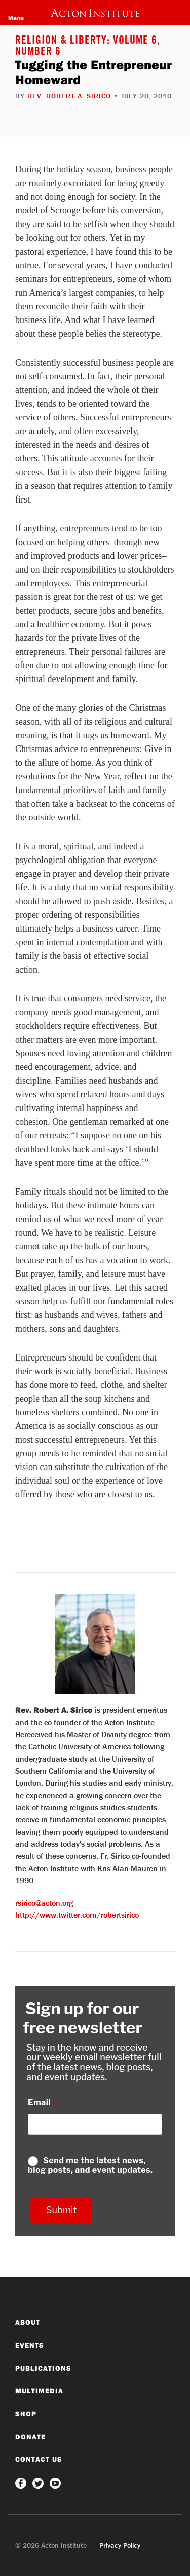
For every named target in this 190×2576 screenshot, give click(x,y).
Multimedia (39, 2390)
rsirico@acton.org (44, 1903)
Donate (30, 2436)
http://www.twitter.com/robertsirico (77, 1915)
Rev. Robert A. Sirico (69, 95)
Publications (43, 2368)
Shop (25, 2413)
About (27, 2322)
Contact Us (38, 2459)
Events (29, 2345)
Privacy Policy (119, 2545)
